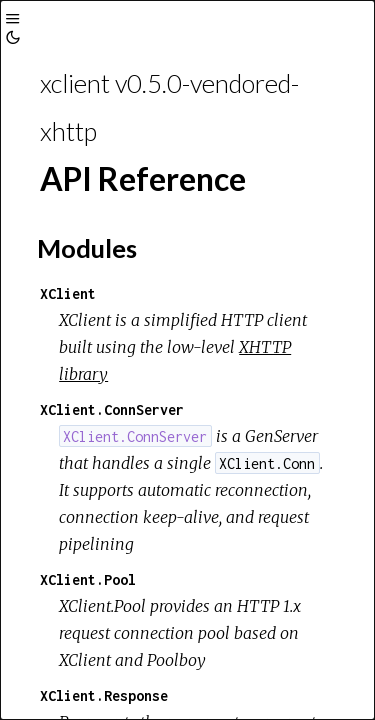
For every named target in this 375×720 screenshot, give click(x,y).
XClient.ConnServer (112, 409)
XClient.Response (104, 695)
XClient (68, 293)
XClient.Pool (88, 579)
